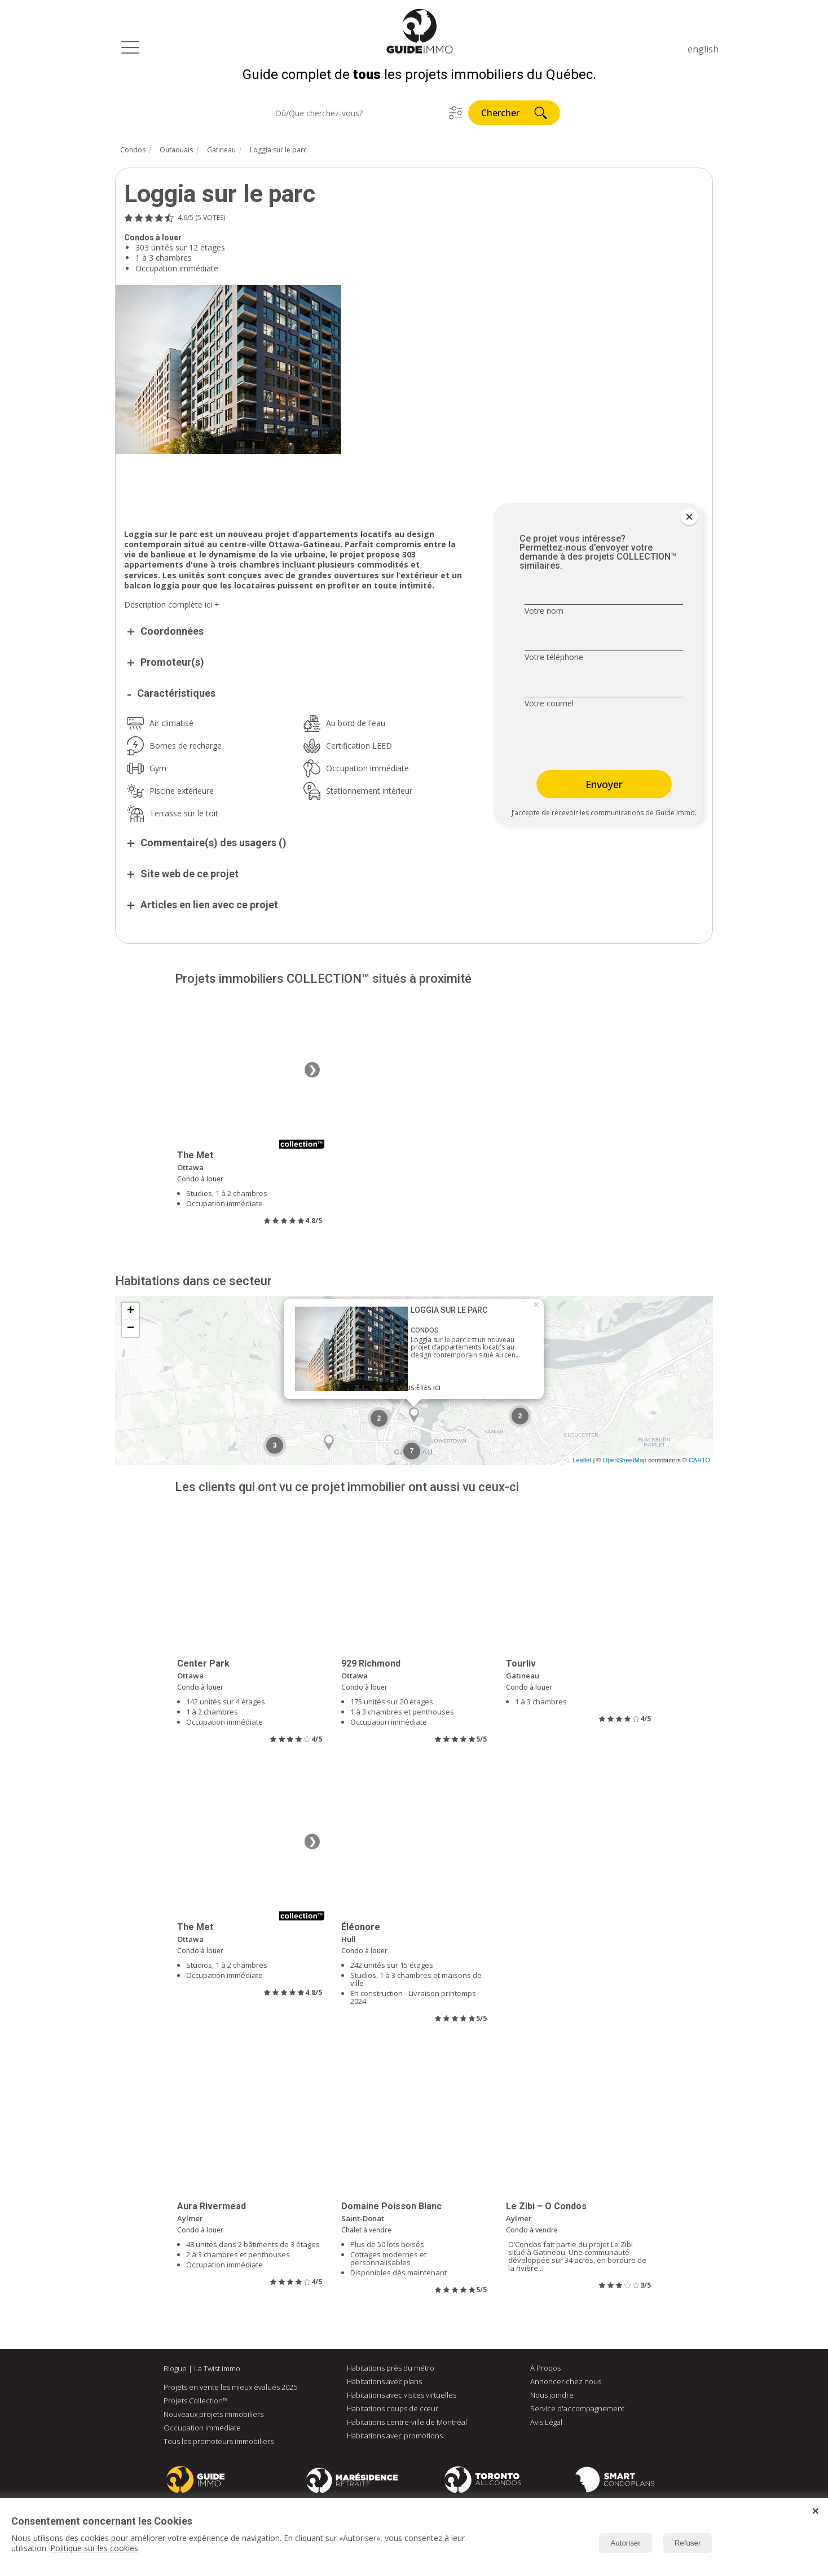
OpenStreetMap (624, 1462)
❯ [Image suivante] (312, 1072)
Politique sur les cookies (94, 2548)
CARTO (699, 1462)
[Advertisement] (296, 487)
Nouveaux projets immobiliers (213, 2416)
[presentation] (595, 742)
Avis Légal (546, 2424)
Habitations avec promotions (395, 2438)
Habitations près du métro (390, 2370)
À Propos (545, 2370)
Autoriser (625, 2543)
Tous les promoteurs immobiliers (219, 2443)
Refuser (688, 2543)
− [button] (130, 1330)
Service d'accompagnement (577, 2411)
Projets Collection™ (196, 2403)
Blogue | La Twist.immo (202, 2371)
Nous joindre (552, 2397)
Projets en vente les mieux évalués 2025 (230, 2389)
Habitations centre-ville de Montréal (407, 2424)
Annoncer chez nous (565, 2384)
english (703, 49)
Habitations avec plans (384, 2384)
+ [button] (130, 1313)
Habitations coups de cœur (392, 2411)
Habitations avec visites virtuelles (401, 2397)
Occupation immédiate (202, 2430)
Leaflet (581, 1462)
